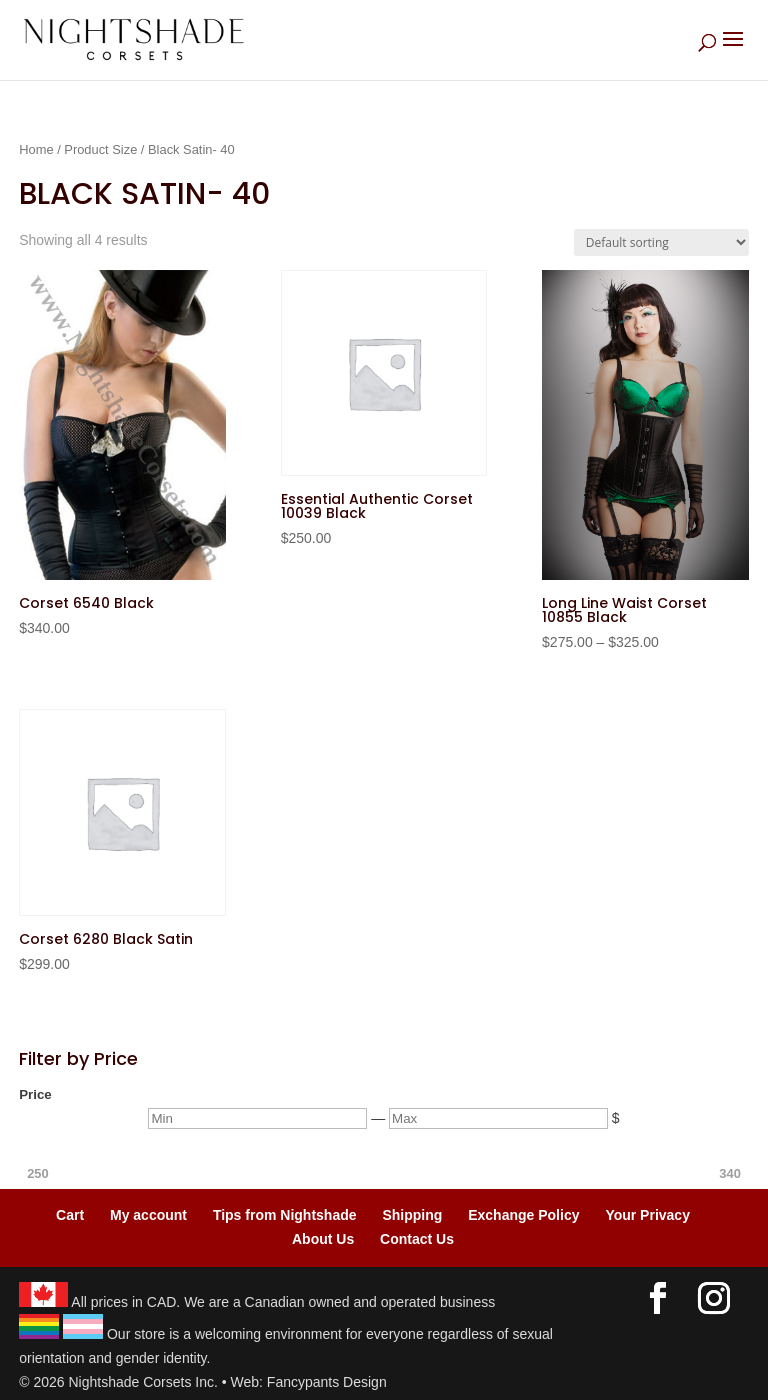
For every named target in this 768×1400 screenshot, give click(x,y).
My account (148, 1215)
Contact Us (417, 1239)
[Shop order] (661, 242)
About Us (323, 1239)
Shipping (412, 1215)
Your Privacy (647, 1215)
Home (36, 149)
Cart (70, 1215)
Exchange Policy (523, 1215)
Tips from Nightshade (285, 1215)
